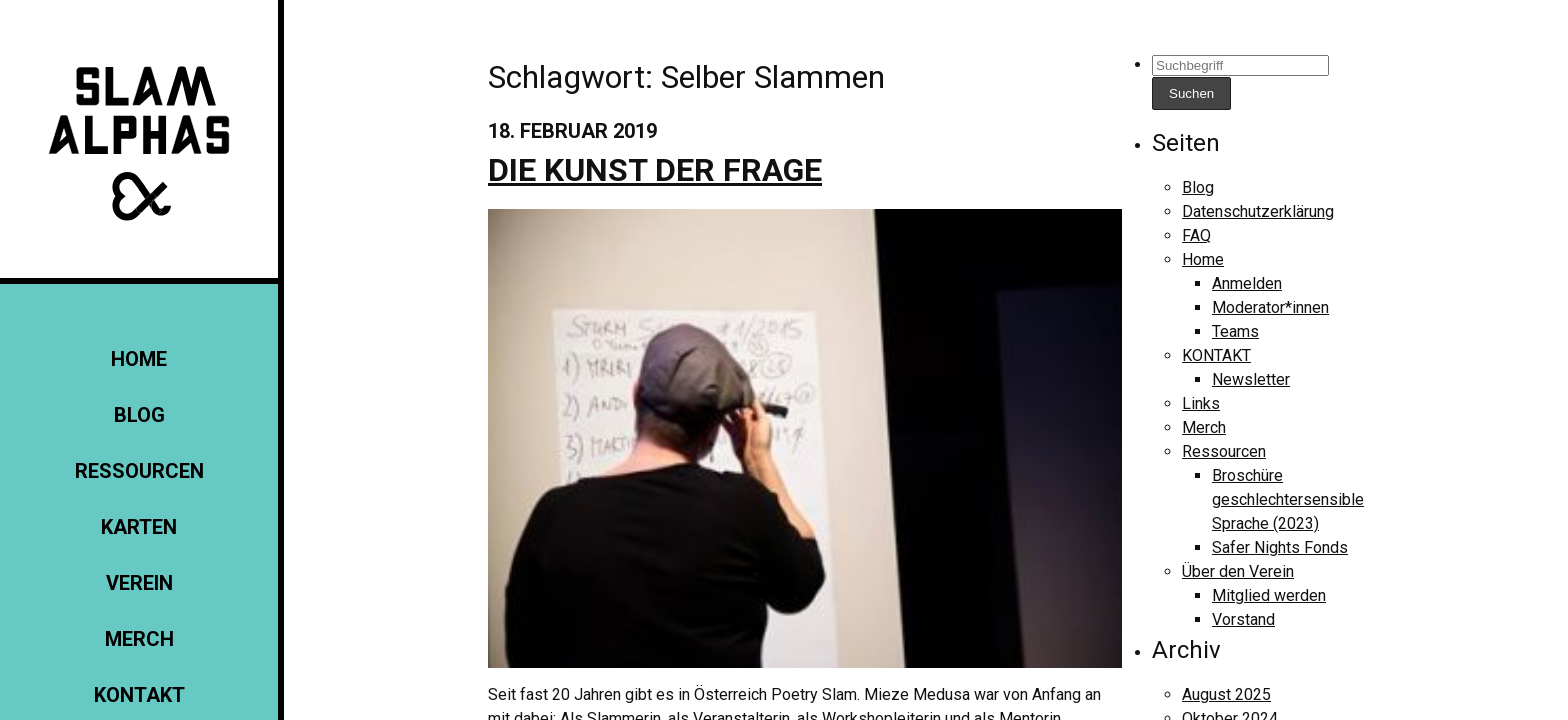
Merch (139, 639)
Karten (139, 527)
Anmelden (1247, 283)
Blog (139, 415)
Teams (1235, 331)
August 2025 (1226, 694)
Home (139, 359)
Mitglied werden (1269, 595)
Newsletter (1251, 379)
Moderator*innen (1270, 307)
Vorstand (1243, 619)
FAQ (1196, 235)
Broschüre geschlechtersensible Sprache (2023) (1288, 499)
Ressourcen (139, 471)
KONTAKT (139, 695)
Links (1201, 403)
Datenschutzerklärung (1258, 211)
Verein (139, 583)
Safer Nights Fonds (1280, 547)
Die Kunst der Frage (655, 170)
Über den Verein (1238, 571)
